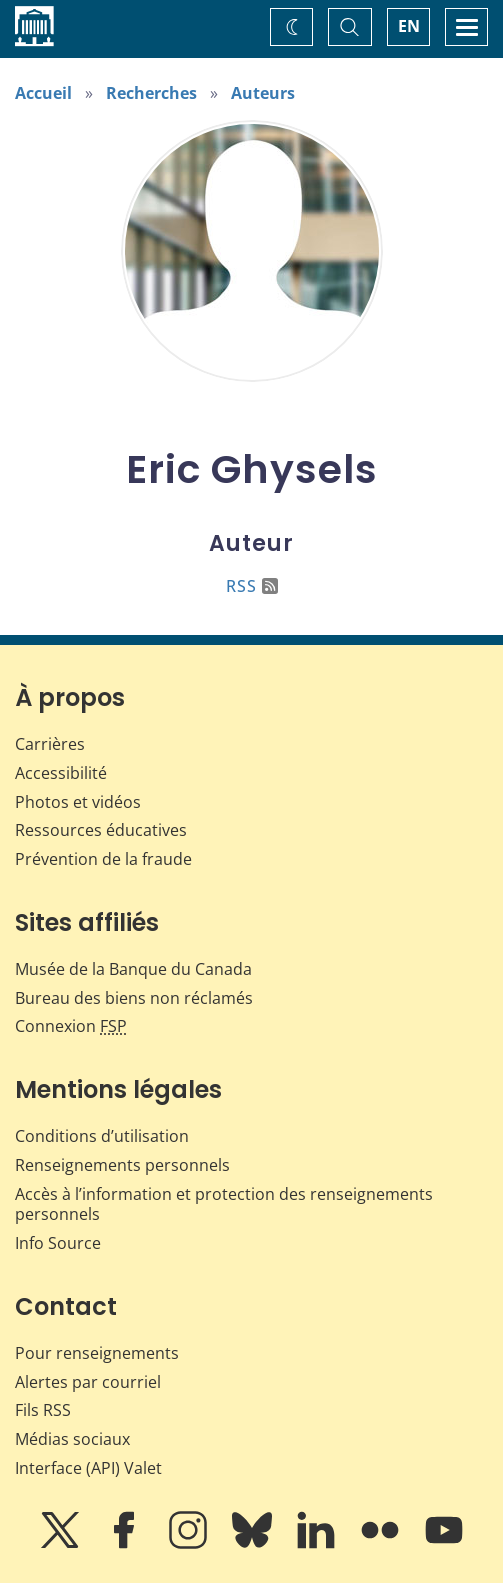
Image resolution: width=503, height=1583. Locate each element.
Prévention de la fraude (103, 859)
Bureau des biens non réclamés (134, 998)
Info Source (58, 1243)
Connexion (71, 1026)
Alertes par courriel (88, 1382)
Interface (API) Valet (88, 1468)
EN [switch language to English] (409, 26)
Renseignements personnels (122, 1165)
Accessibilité (61, 773)
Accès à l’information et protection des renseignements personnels (224, 1204)
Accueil (43, 93)
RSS (252, 586)
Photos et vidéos (78, 802)
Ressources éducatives (101, 830)
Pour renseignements (97, 1353)
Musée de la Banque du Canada (133, 969)
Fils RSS (43, 1410)
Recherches (151, 93)
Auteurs (263, 93)
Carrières (50, 744)
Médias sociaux (72, 1439)
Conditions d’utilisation (102, 1136)
